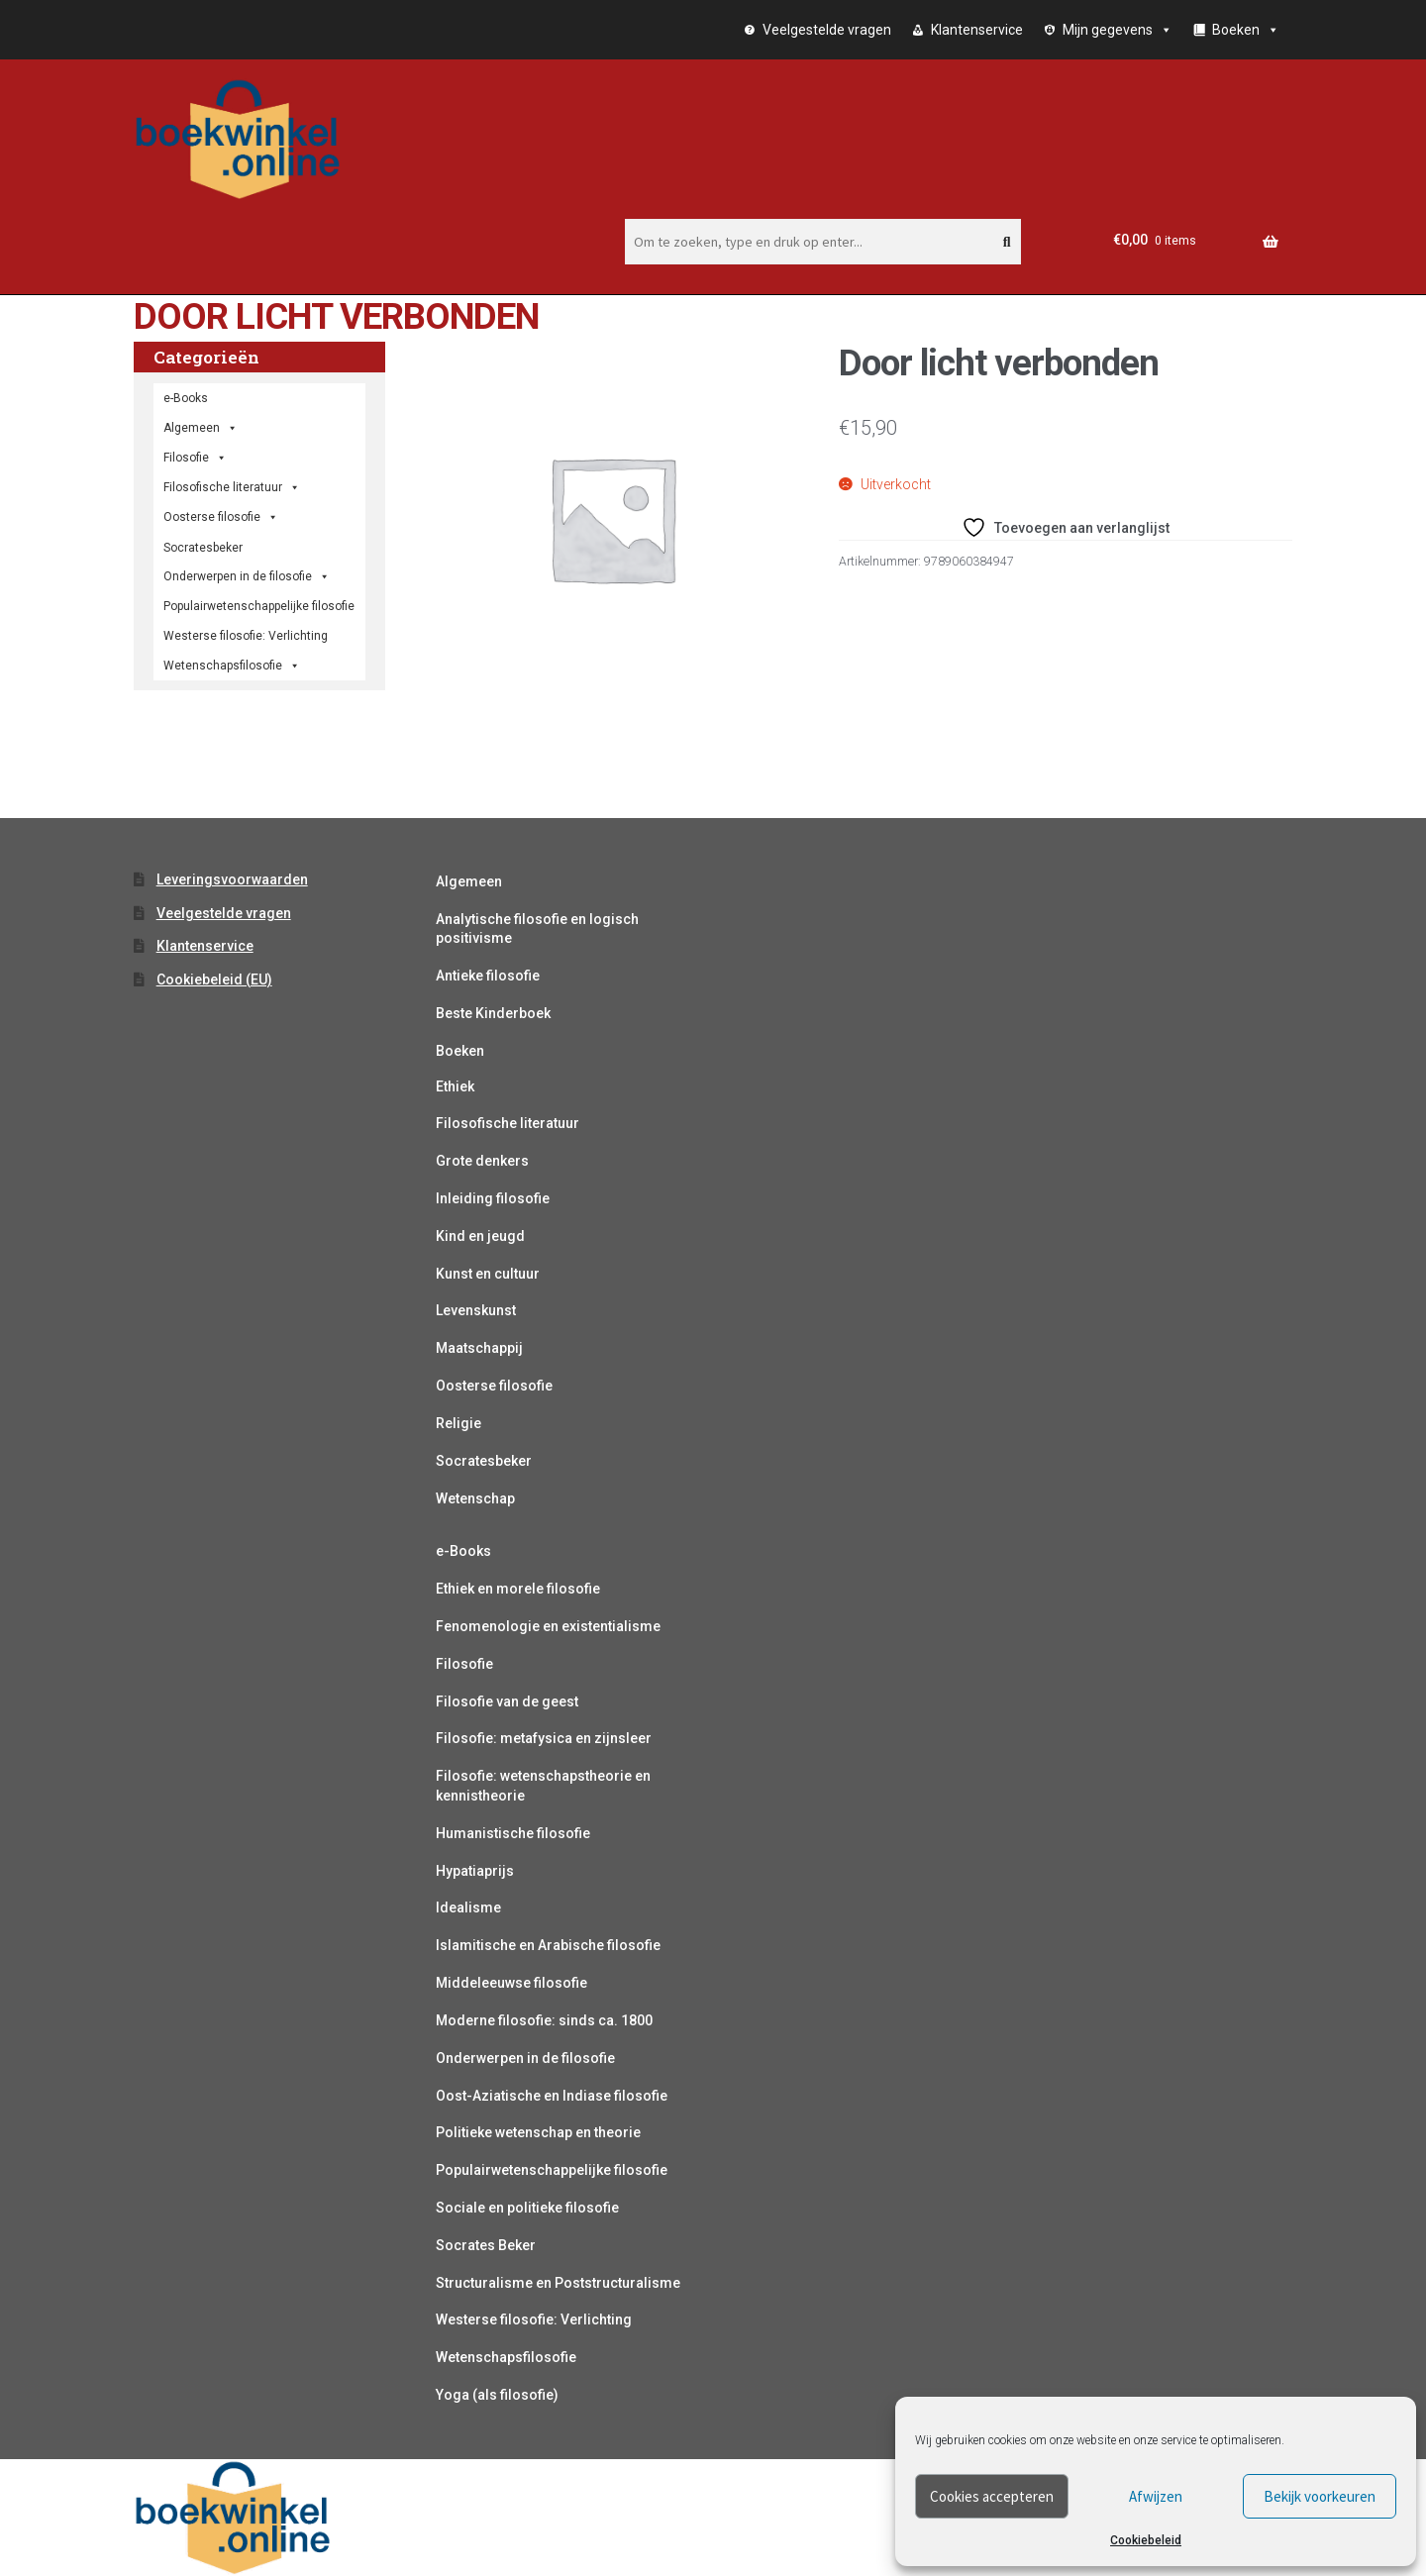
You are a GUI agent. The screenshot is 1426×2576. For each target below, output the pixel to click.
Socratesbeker (484, 1461)
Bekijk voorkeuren (1319, 2496)
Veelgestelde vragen (827, 30)
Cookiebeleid (1145, 2540)
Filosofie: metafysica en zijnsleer (544, 1738)
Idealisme (468, 1907)
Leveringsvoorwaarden (232, 879)
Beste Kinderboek (493, 1013)
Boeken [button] (1245, 30)
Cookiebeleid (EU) (214, 979)
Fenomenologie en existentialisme (548, 1626)
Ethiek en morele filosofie (518, 1589)
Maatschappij (479, 1348)
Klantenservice (977, 30)
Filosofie (195, 457)
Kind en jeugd (480, 1236)
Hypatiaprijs (475, 1871)
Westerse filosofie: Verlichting (245, 636)
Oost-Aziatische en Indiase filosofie (551, 2096)
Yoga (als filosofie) (497, 2395)
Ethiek (455, 1086)
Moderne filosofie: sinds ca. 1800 (544, 2020)
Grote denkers (482, 1161)
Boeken (460, 1051)
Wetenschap (475, 1498)
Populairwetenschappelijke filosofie (259, 606)
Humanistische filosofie (513, 1833)
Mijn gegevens (1117, 30)
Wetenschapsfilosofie (231, 665)
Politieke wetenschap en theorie (538, 2132)
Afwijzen (1155, 2496)
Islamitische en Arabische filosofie (548, 1945)
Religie (458, 1423)
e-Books (185, 398)
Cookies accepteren (992, 2496)
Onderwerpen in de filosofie (246, 576)
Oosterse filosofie (220, 517)
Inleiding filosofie (493, 1198)
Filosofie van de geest (507, 1701)
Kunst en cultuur (488, 1274)
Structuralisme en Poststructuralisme (558, 2283)
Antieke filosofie (488, 975)
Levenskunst (476, 1310)
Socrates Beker (486, 2245)
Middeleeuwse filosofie (511, 1983)
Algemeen (469, 881)
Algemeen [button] (200, 428)
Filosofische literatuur (231, 487)
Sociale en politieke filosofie (527, 2207)
